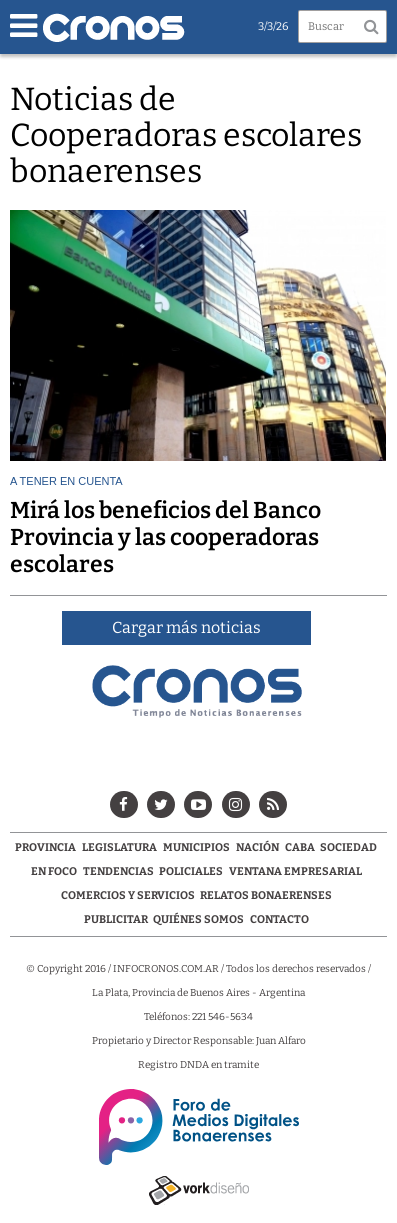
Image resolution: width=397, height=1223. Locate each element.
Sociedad (348, 847)
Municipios (196, 847)
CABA (300, 847)
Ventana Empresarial (295, 871)
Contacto (279, 919)
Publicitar (116, 919)
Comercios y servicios (129, 895)
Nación (257, 847)
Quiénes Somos (198, 919)
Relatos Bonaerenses (266, 895)
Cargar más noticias (186, 627)
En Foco (54, 871)
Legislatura (119, 847)
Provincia (45, 847)
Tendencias (118, 871)
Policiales (191, 871)
